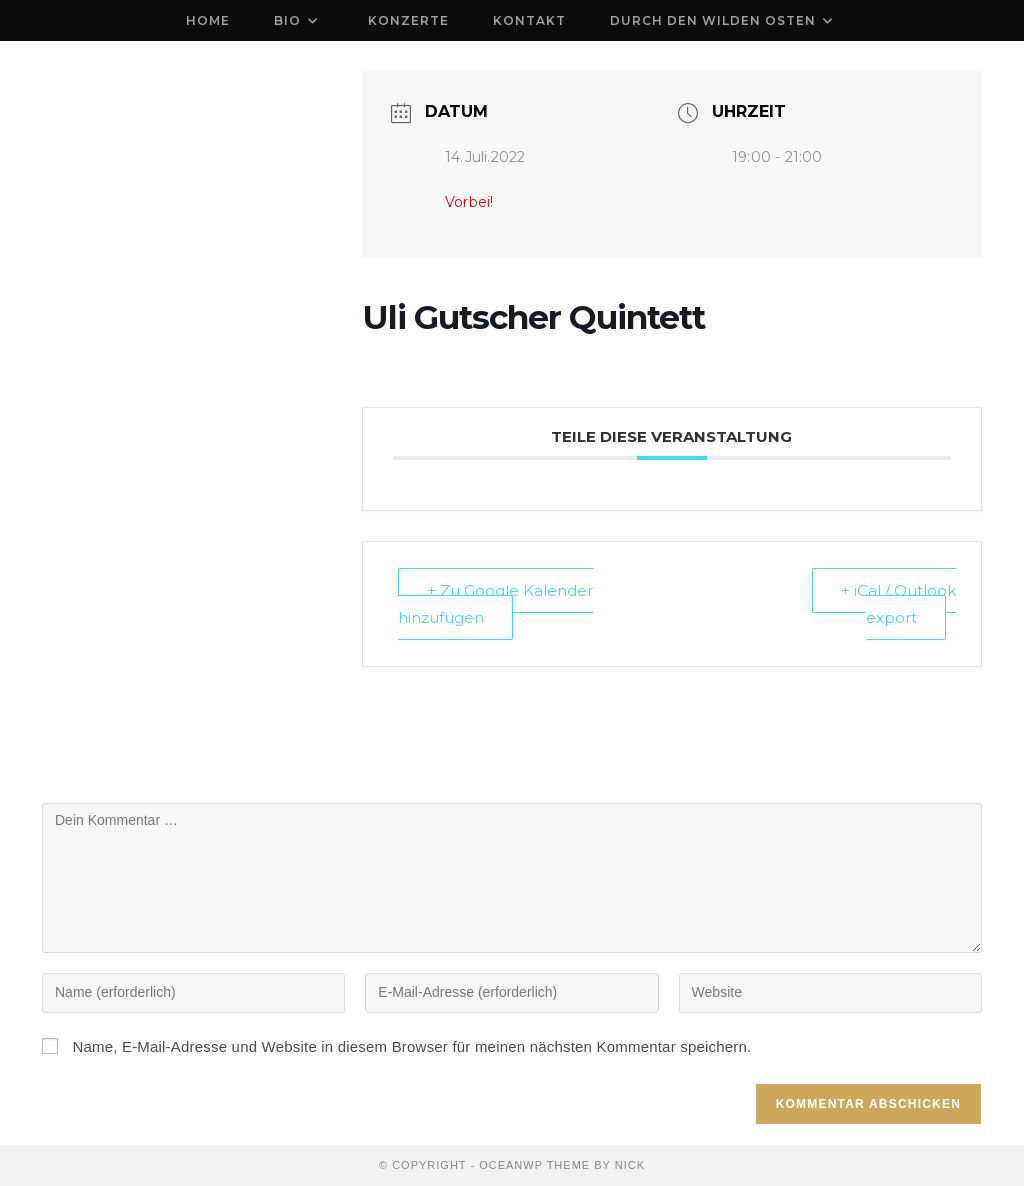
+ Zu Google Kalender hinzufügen (495, 604)
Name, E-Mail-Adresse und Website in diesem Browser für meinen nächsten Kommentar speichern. (411, 1046)
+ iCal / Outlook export (898, 604)
